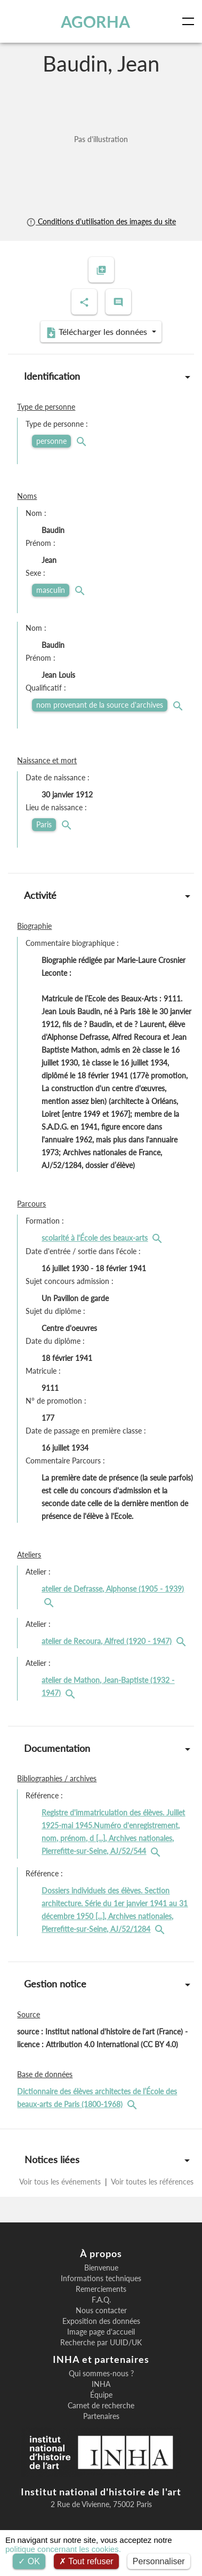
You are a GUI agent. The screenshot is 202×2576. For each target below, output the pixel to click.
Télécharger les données (97, 332)
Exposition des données (101, 2321)
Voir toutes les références (151, 2181)
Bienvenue (101, 2267)
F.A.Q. (101, 2300)
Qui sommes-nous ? (101, 2373)
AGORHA (95, 21)
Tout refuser (86, 2561)
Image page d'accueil (101, 2332)
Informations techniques (101, 2278)
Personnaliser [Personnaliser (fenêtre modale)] (159, 2561)
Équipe (101, 2395)
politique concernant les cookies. (63, 2549)
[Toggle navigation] (190, 21)
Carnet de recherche (101, 2405)
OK (29, 2561)
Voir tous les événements (61, 2181)
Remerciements (101, 2289)
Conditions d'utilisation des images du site (101, 221)
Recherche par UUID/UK (101, 2342)
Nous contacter (101, 2310)
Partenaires (101, 2416)
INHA (101, 2384)
